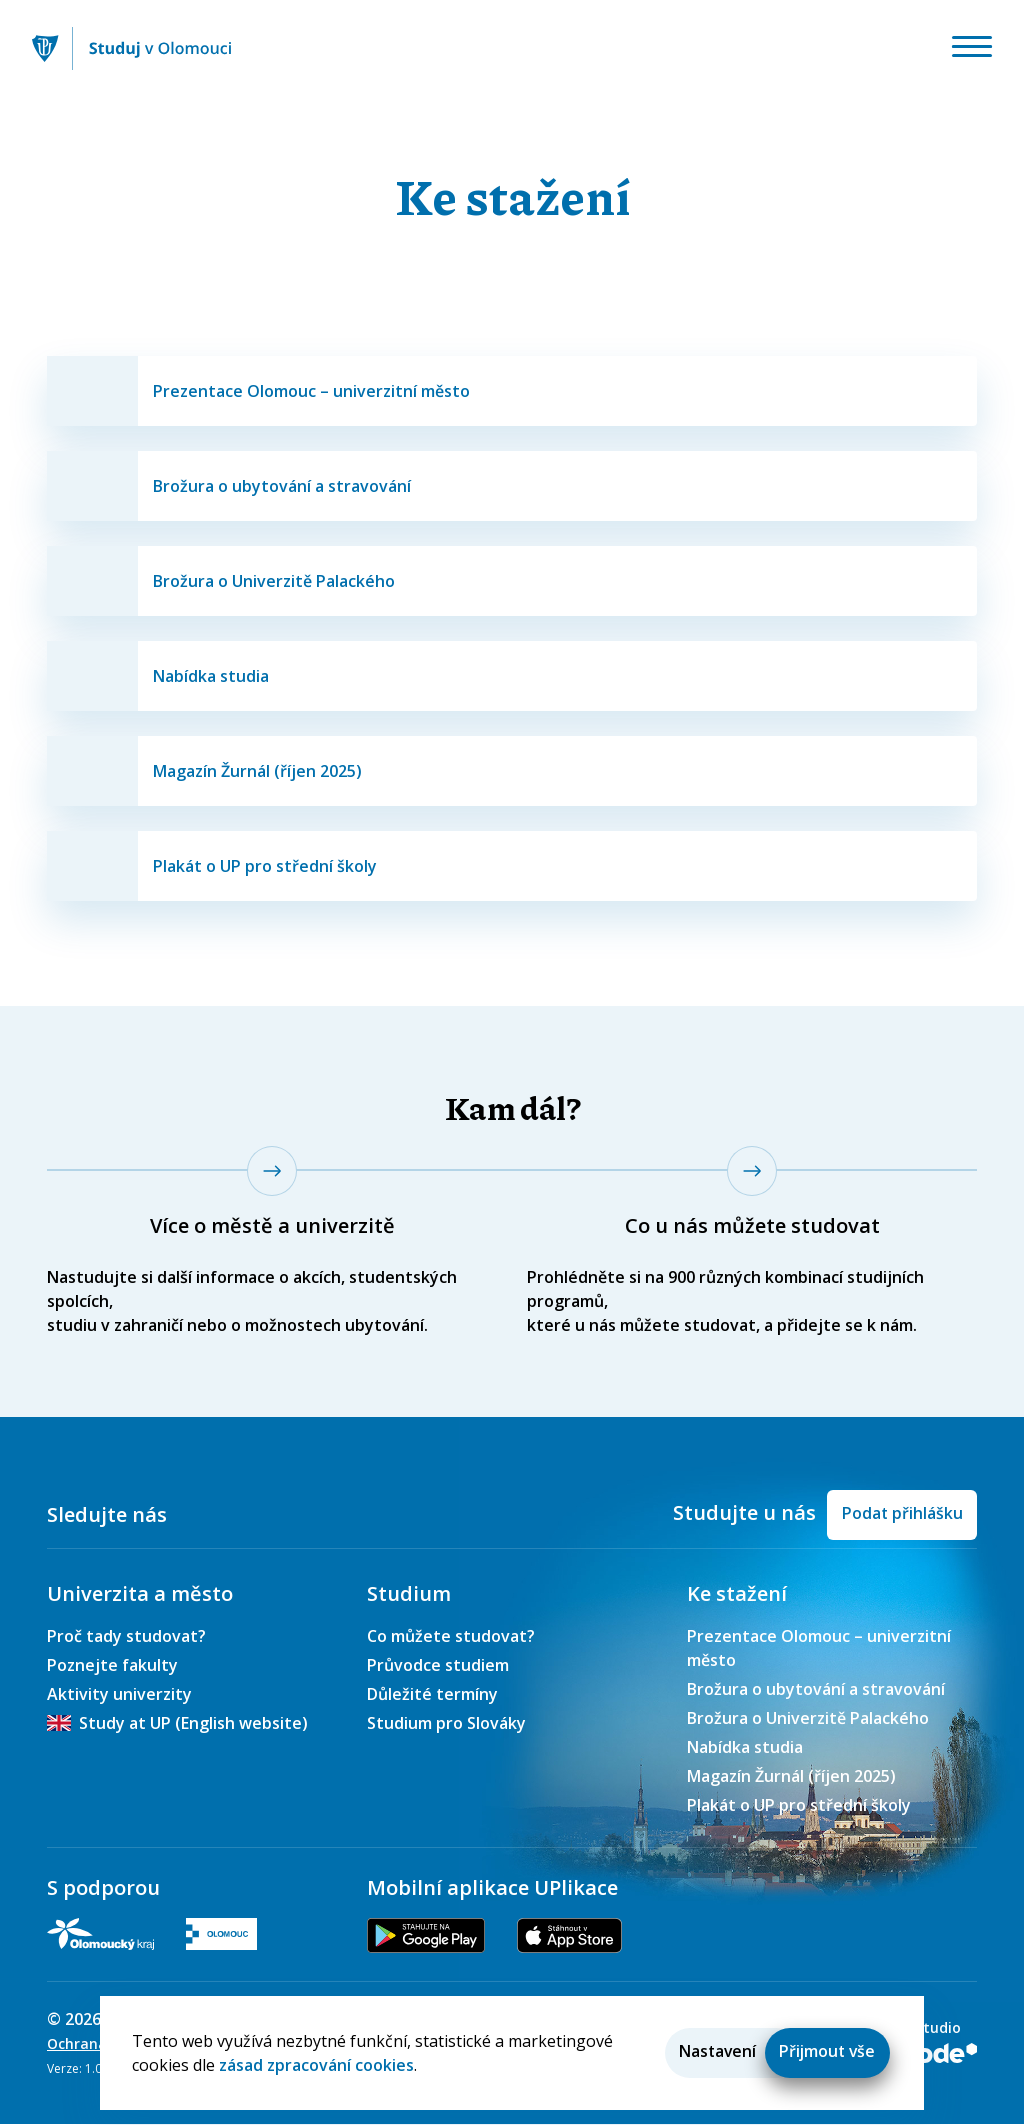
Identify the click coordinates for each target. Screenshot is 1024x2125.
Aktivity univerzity (119, 1695)
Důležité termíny (432, 1695)
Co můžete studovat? (451, 1637)
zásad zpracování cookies (316, 2064)
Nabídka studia (745, 1748)
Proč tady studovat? (126, 1637)
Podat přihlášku (901, 1512)
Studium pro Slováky (446, 1724)
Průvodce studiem (438, 1666)
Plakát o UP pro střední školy (799, 1806)
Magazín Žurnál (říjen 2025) (791, 1777)
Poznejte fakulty (112, 1666)
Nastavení (712, 2051)
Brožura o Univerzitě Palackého (808, 1719)
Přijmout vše (825, 2051)
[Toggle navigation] (969, 49)
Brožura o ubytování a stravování (816, 1690)
